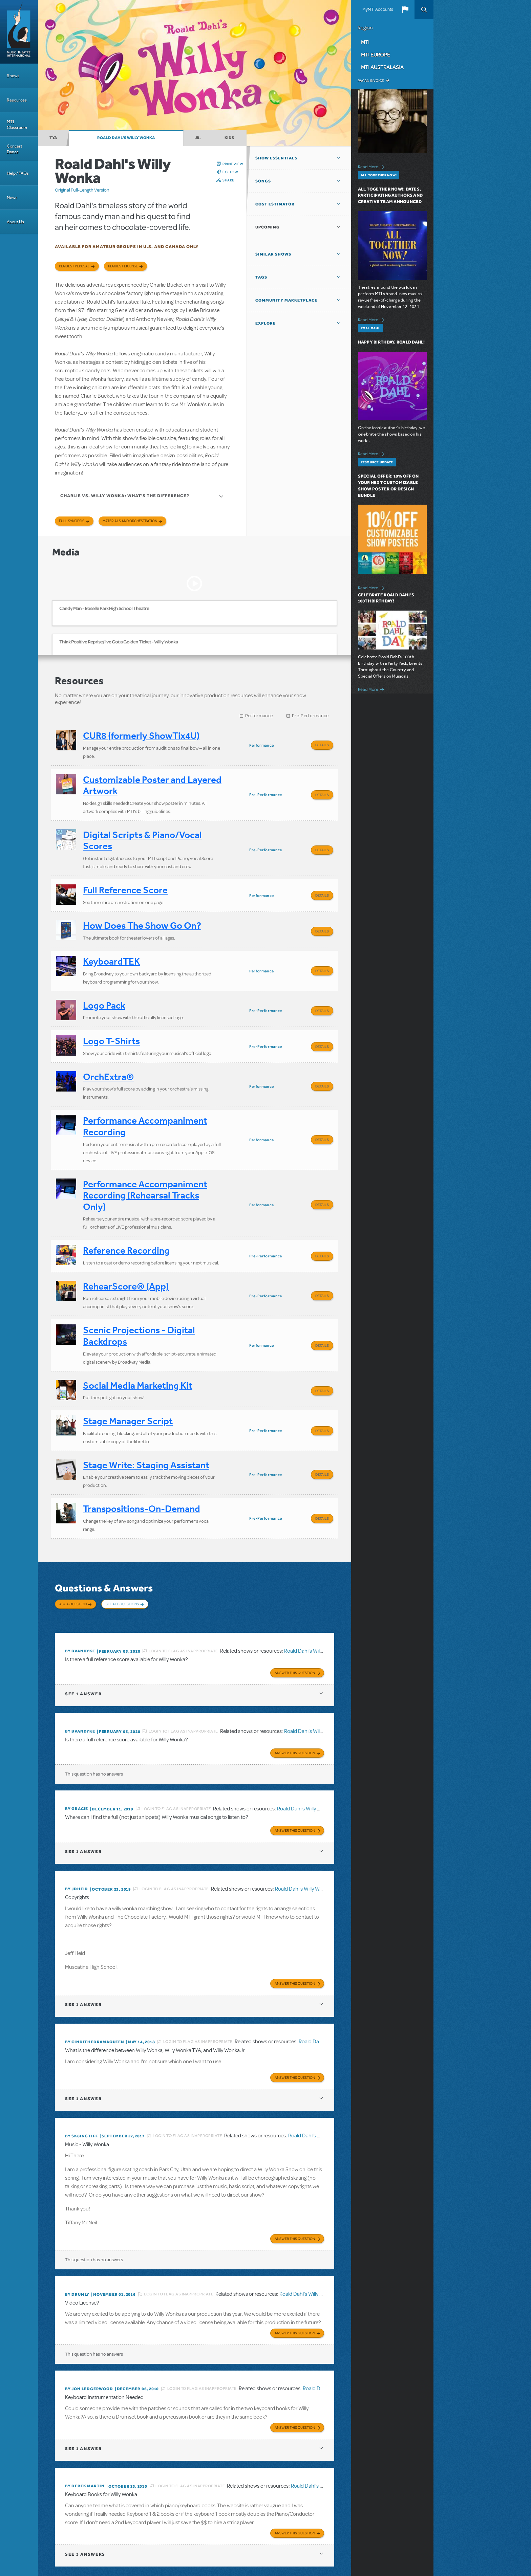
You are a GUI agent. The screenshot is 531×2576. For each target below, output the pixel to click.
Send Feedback (327, 2533)
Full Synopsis (71, 521)
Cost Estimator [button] (275, 204)
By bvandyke (80, 1581)
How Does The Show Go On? (142, 912)
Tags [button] (261, 277)
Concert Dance (14, 149)
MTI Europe (375, 54)
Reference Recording (126, 1213)
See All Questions (122, 1543)
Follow (230, 172)
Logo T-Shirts (111, 1017)
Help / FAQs (18, 173)
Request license (123, 266)
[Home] (19, 32)
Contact (383, 2519)
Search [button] (424, 9)
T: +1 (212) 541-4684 (86, 2552)
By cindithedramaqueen (94, 1965)
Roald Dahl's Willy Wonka (126, 137)
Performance (259, 716)
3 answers (85, 2468)
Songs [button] (263, 181)
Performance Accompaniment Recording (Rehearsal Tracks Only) (145, 1161)
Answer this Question (295, 1601)
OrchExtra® (108, 1050)
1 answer (83, 1622)
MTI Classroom (17, 124)
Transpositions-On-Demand (141, 1451)
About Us (15, 222)
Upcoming (267, 227)
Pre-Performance (310, 716)
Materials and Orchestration (130, 521)
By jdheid (76, 1814)
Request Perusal (74, 266)
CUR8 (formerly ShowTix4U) (141, 736)
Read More (372, 166)
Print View (232, 163)
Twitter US (385, 2533)
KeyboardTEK (111, 944)
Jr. (198, 137)
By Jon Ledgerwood (89, 2307)
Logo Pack (104, 985)
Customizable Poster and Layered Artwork (152, 782)
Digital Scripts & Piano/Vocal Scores (142, 833)
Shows (13, 76)
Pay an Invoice (371, 80)
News (12, 197)
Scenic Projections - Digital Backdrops (139, 1292)
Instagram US (411, 2533)
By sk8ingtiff (81, 2057)
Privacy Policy (360, 2519)
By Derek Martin (85, 2402)
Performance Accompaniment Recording (145, 1096)
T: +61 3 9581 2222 (203, 2559)
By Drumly (77, 2214)
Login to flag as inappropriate (183, 1581)
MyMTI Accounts (377, 9)
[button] (405, 9)
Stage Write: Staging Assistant (146, 1411)
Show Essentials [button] (276, 158)
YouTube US (398, 2533)
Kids (229, 137)
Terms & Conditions (328, 2519)
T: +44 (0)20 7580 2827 (145, 2545)
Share (228, 180)
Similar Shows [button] (273, 254)
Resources (17, 100)
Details (322, 745)
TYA (53, 137)
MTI (365, 42)
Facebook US (372, 2533)
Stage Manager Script (128, 1370)
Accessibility (405, 2519)
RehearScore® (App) (126, 1246)
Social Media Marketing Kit (137, 1338)
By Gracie (76, 1735)
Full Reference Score (125, 880)
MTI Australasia (382, 67)
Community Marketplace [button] (286, 300)
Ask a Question (73, 1543)
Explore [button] (265, 323)
